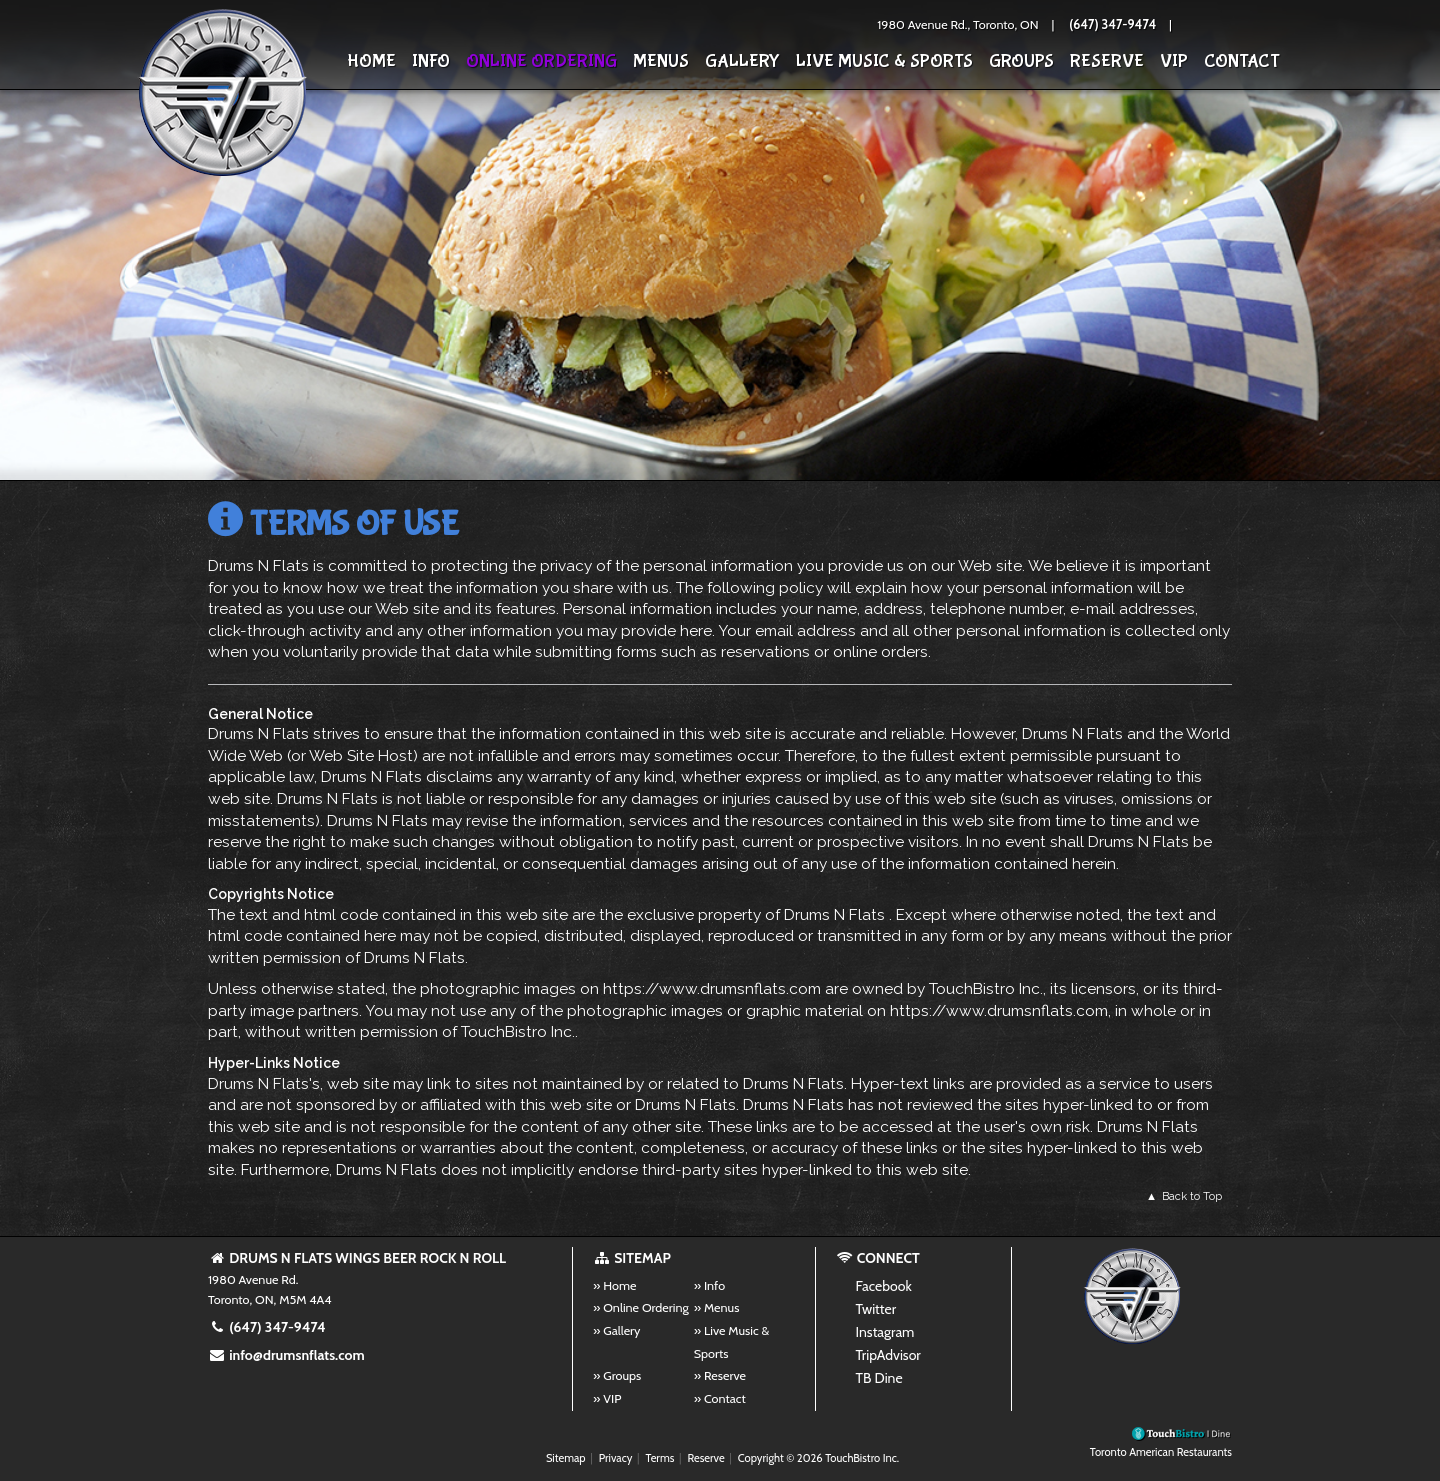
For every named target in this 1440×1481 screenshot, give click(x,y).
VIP (1174, 61)
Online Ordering (541, 61)
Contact (1242, 61)
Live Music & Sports (884, 61)
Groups (1021, 61)
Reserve (1107, 61)
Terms (660, 1458)
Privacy (616, 1458)
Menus (661, 61)
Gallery (742, 61)
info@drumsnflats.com (286, 1355)
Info (431, 61)
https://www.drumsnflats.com (712, 989)
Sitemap (566, 1458)
